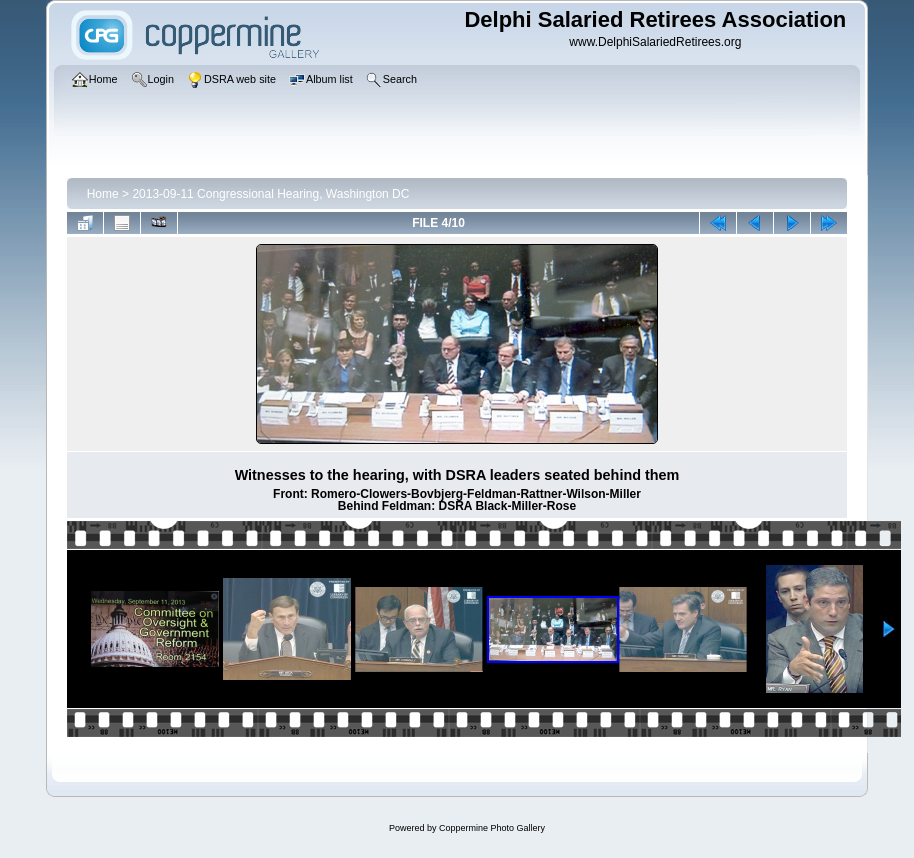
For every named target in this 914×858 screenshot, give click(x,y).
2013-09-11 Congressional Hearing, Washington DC (270, 194)
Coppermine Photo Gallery (492, 828)
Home (103, 194)
